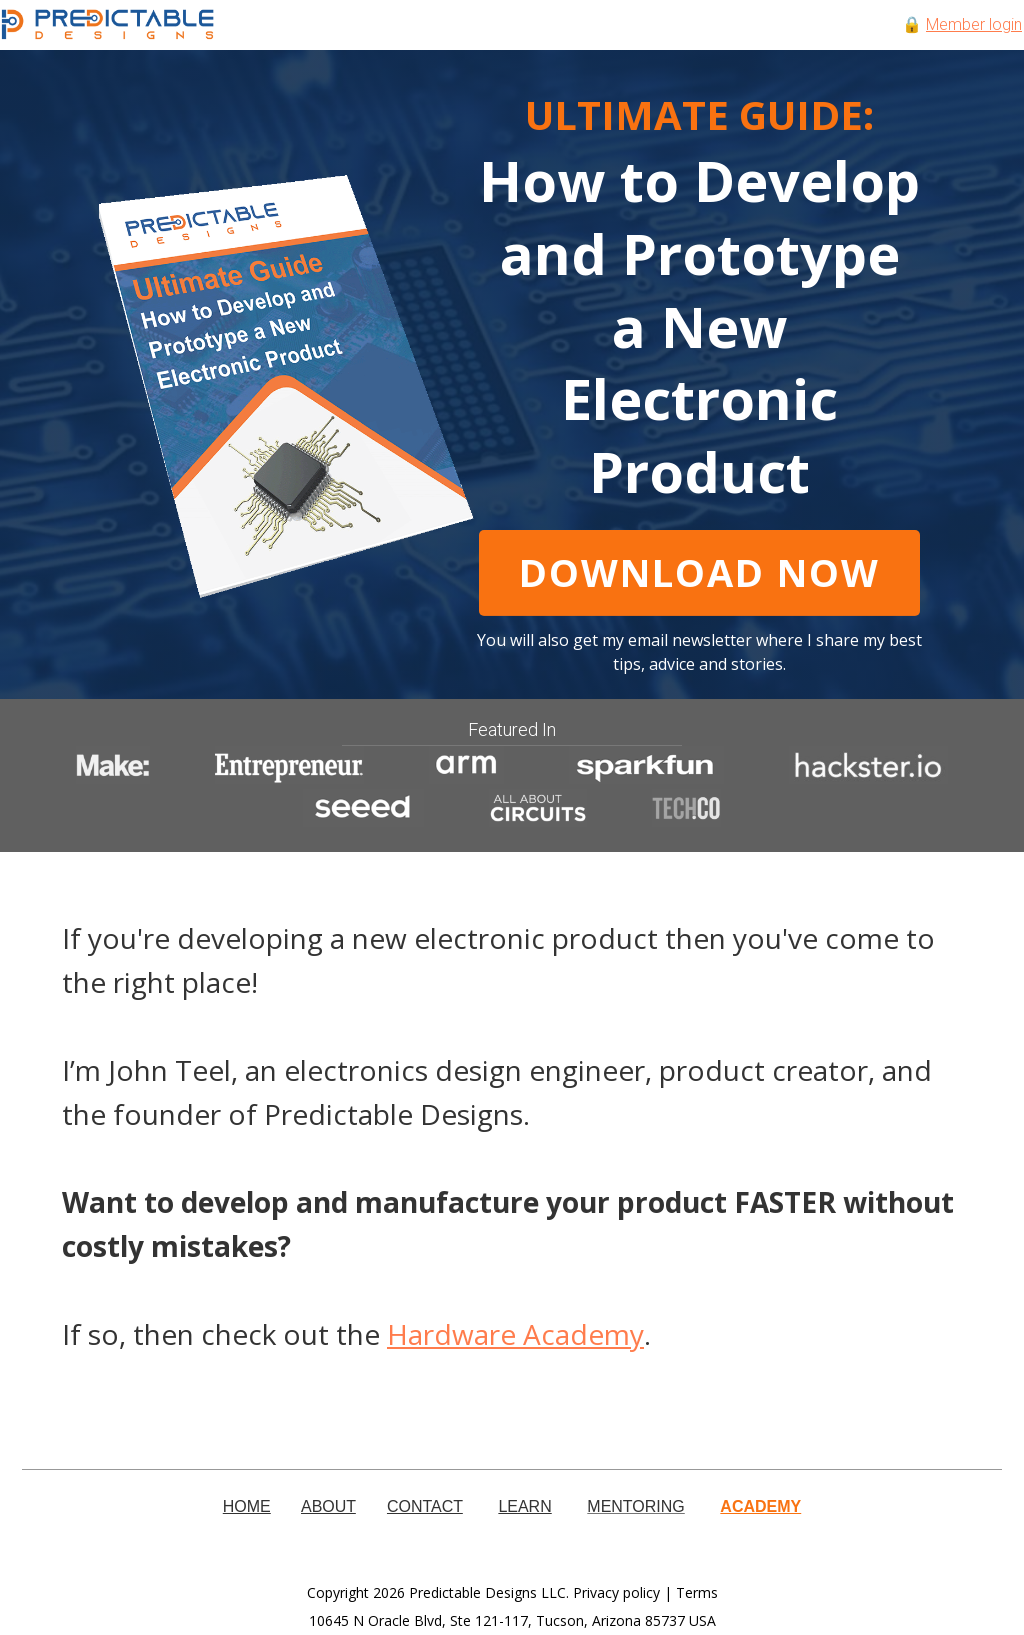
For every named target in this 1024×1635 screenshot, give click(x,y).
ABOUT (328, 1506)
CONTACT (425, 1506)
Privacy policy (616, 1592)
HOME (247, 1506)
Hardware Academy (515, 1334)
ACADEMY (760, 1506)
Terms (697, 1592)
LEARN (524, 1506)
